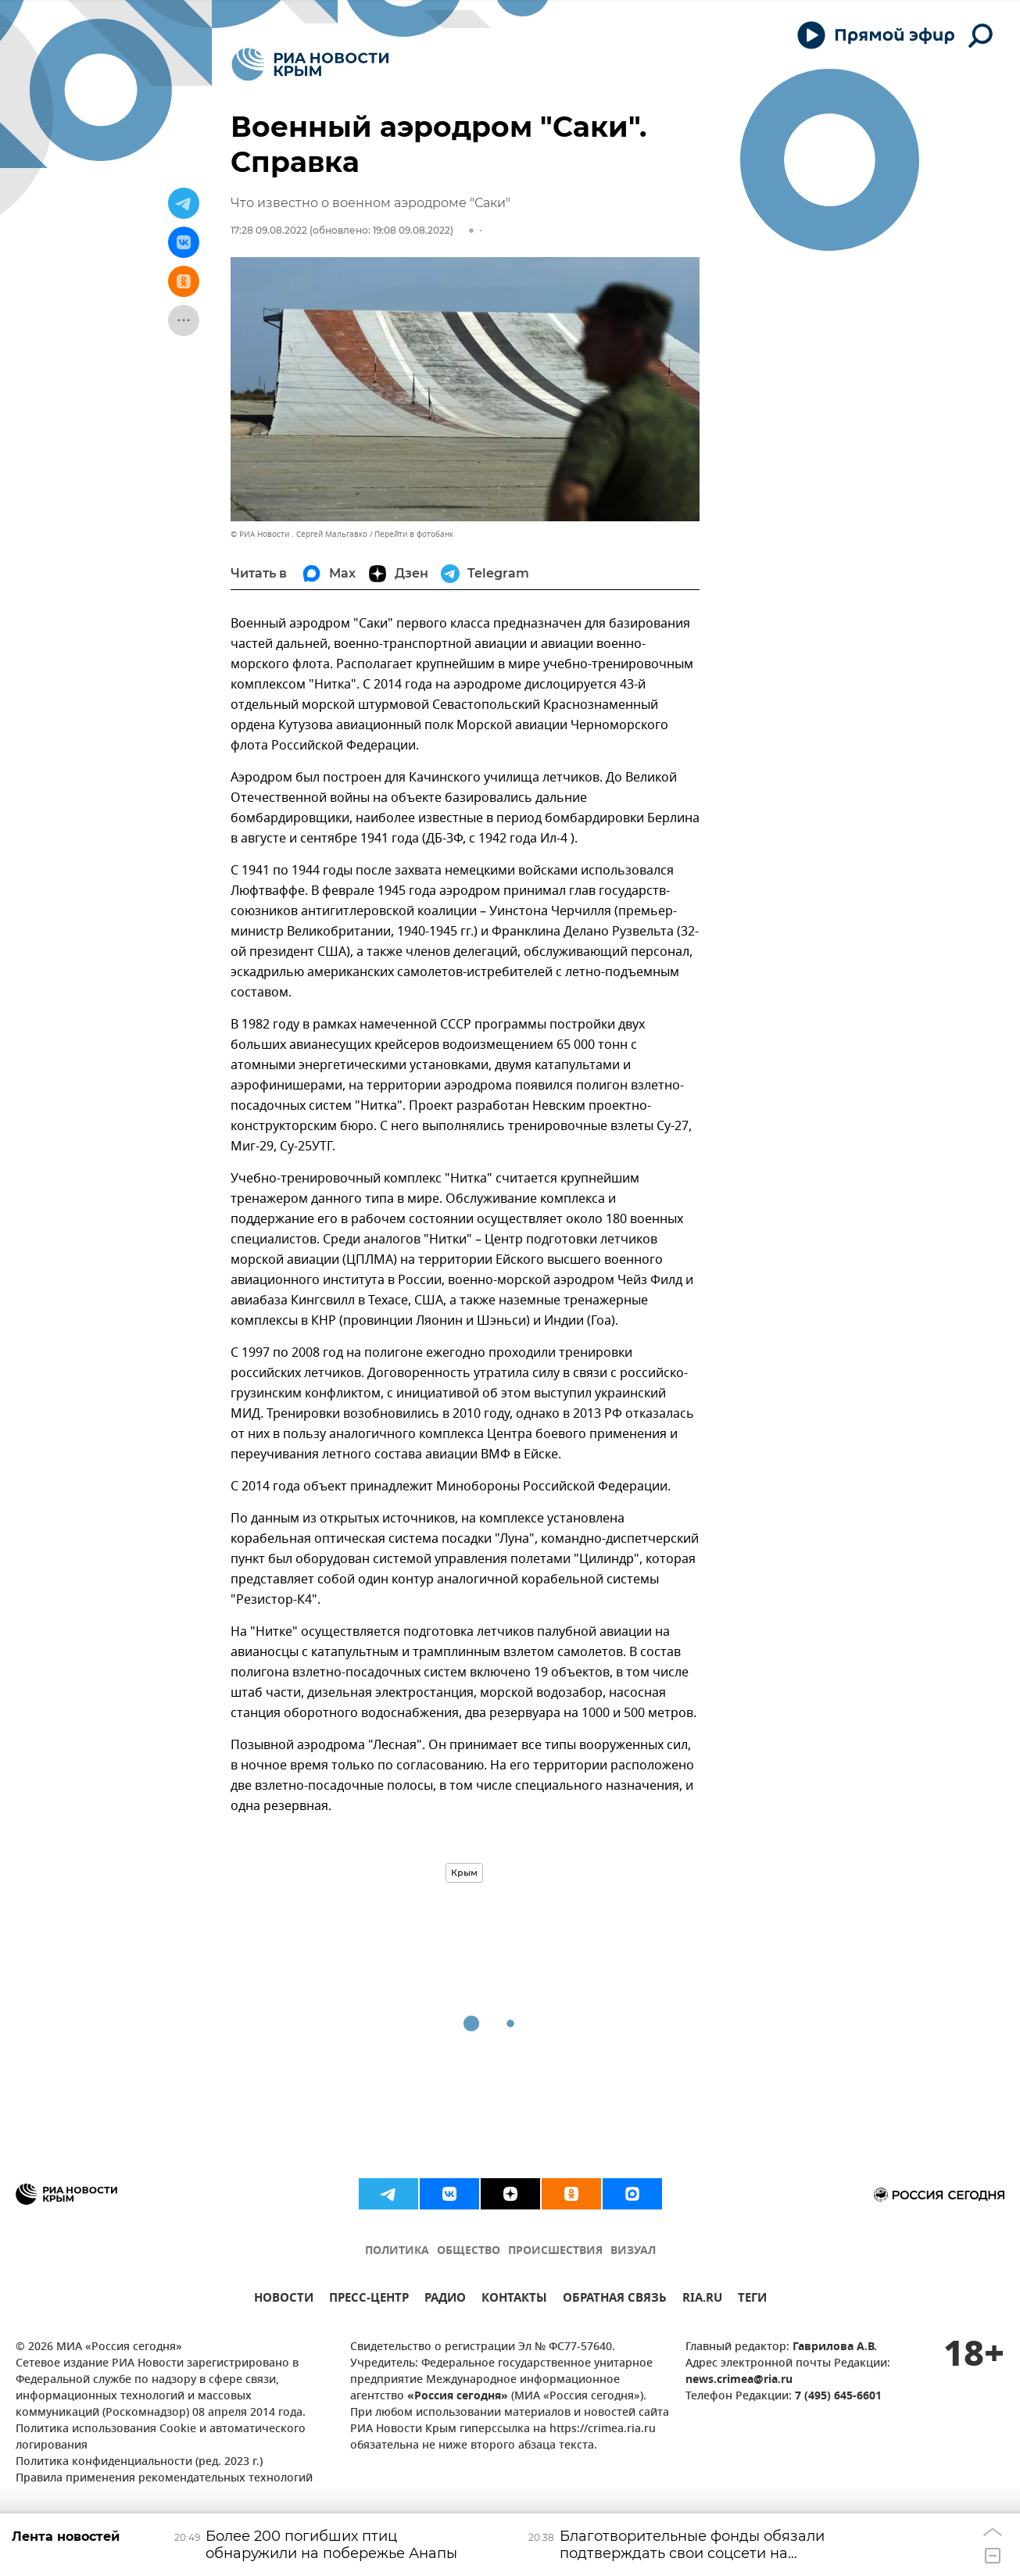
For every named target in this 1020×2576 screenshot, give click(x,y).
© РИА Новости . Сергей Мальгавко (299, 534)
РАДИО (445, 2300)
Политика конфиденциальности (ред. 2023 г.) (139, 2462)
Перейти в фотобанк (413, 534)
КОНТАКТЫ (514, 2300)
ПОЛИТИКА (397, 2251)
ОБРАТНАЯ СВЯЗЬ (615, 2300)
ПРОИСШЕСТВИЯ (555, 2251)
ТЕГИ (752, 2300)
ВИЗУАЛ (633, 2251)
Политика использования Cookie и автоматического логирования (161, 2437)
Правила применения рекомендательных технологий (164, 2479)
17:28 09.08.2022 (269, 230)
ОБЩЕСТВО (468, 2251)
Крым (464, 1872)
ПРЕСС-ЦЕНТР (369, 2300)
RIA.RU (702, 2300)
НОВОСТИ (283, 2300)
